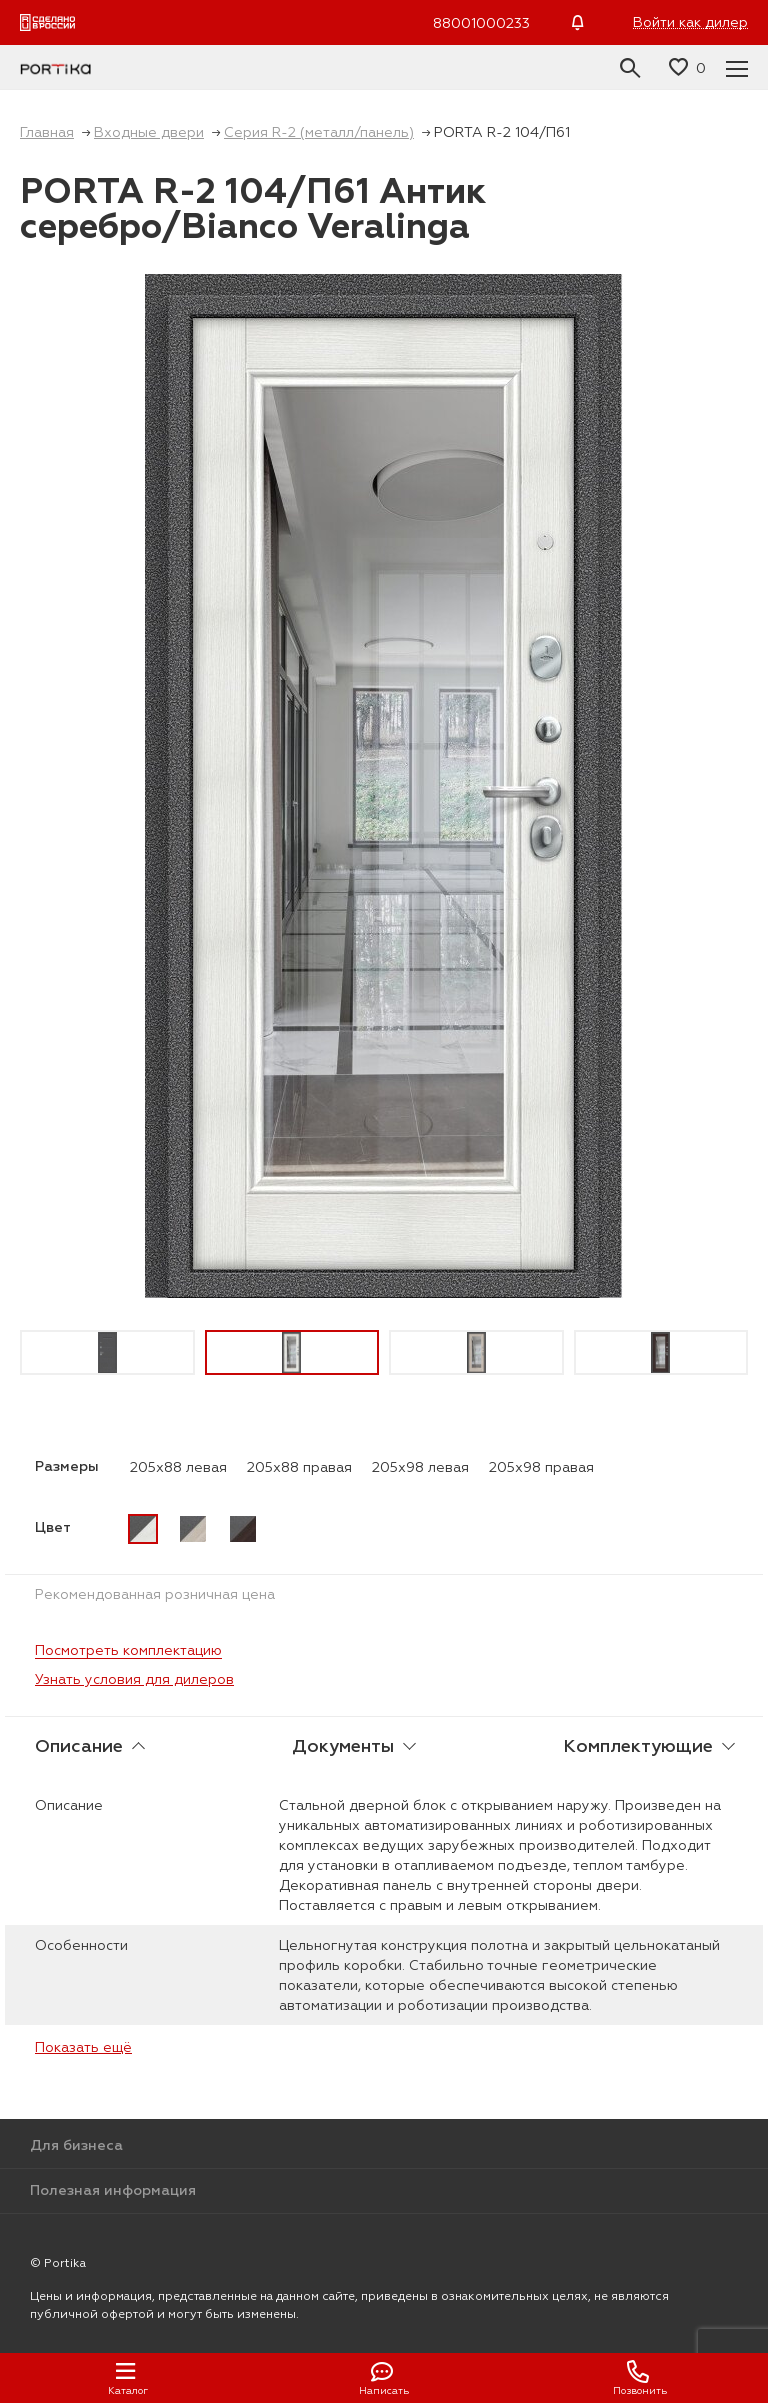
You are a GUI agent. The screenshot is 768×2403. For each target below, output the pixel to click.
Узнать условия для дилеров (134, 1679)
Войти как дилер (690, 22)
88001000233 (481, 23)
